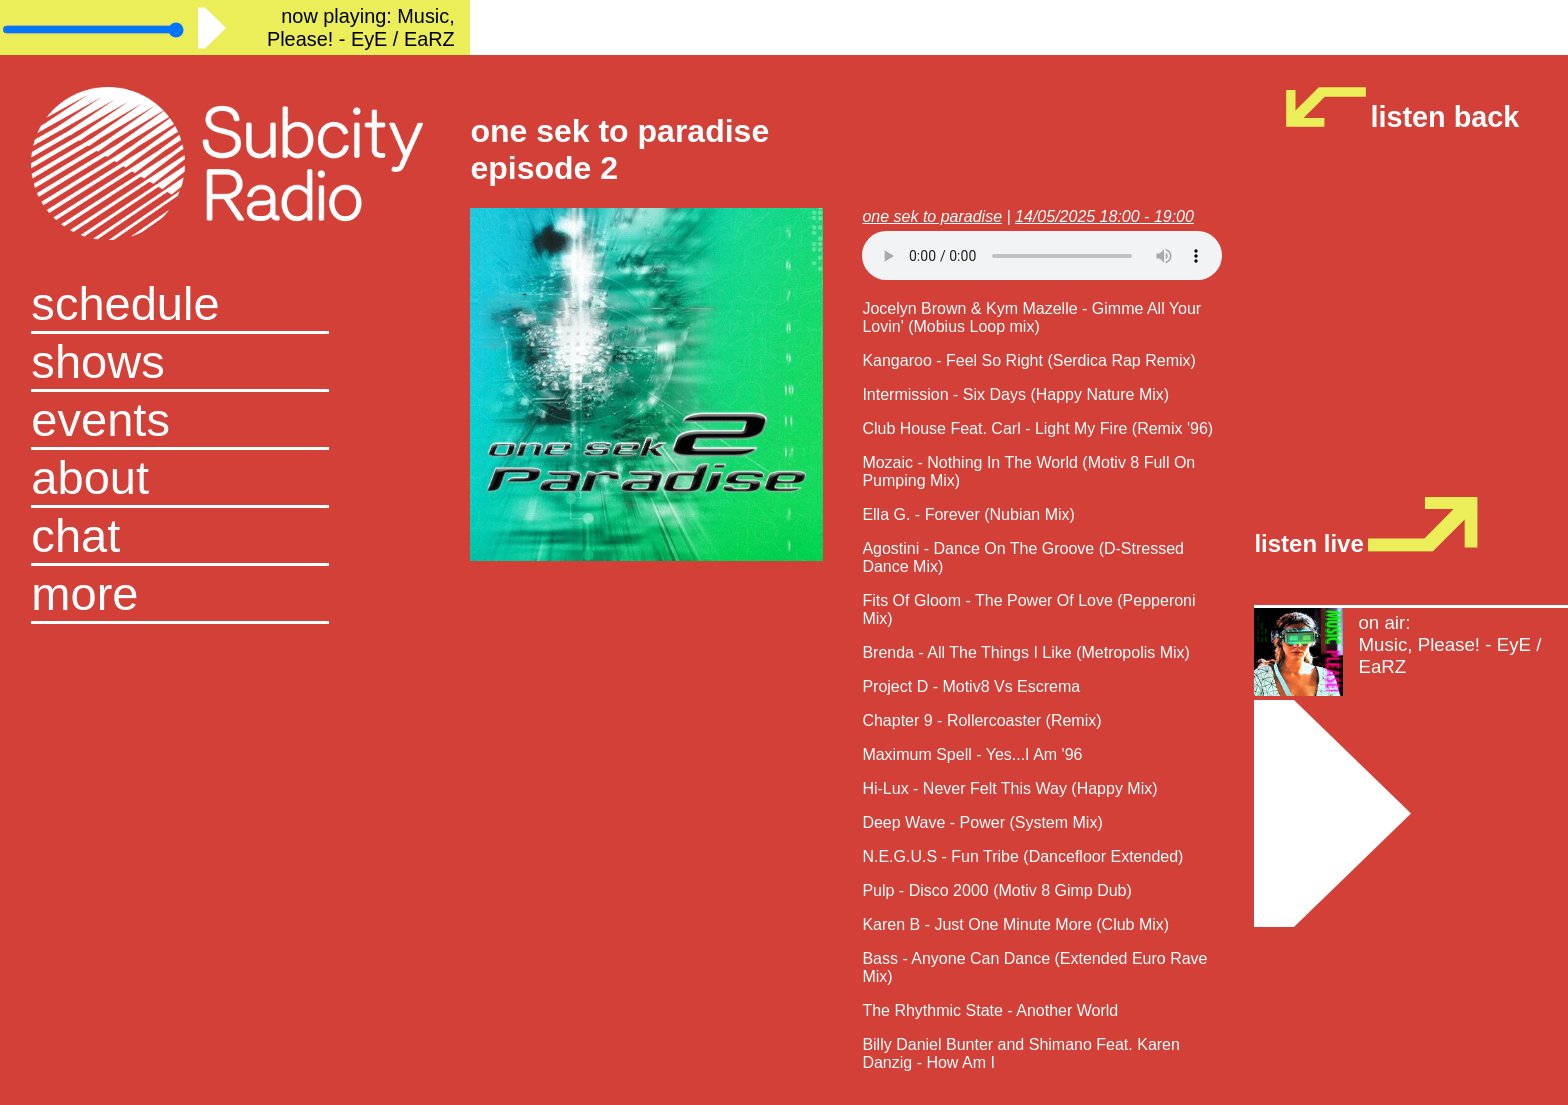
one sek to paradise (932, 216)
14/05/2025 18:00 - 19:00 (1104, 216)
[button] (235, 595)
